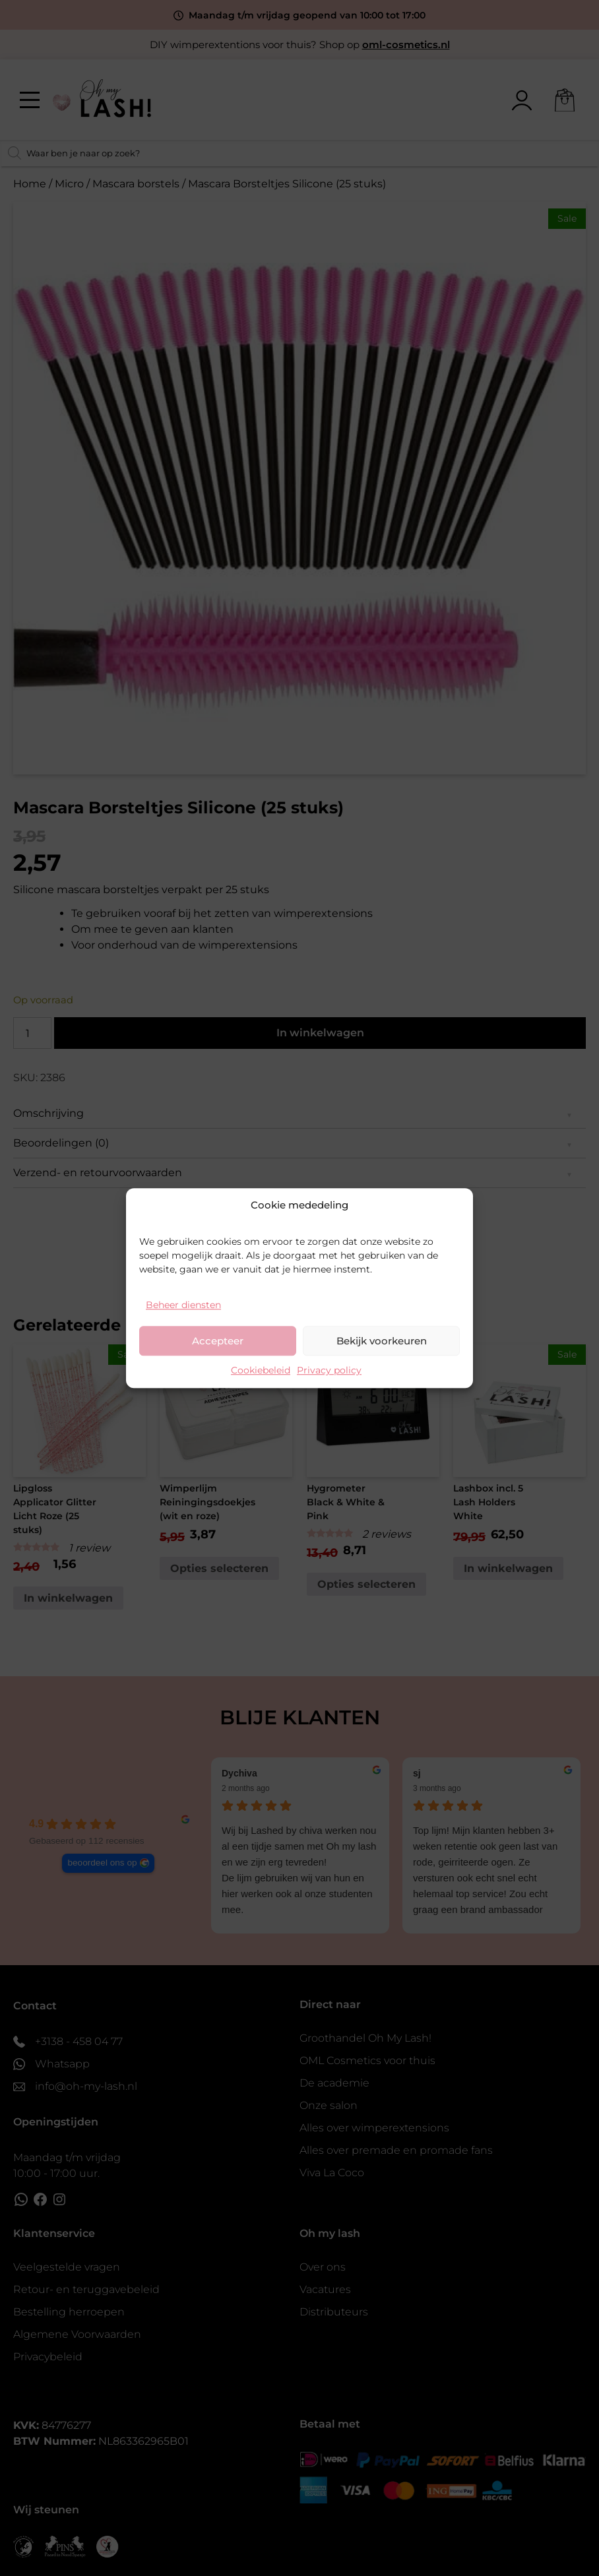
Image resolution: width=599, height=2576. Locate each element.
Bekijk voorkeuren (381, 1341)
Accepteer (217, 1341)
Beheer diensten (183, 1305)
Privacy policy (329, 1370)
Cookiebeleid (260, 1370)
